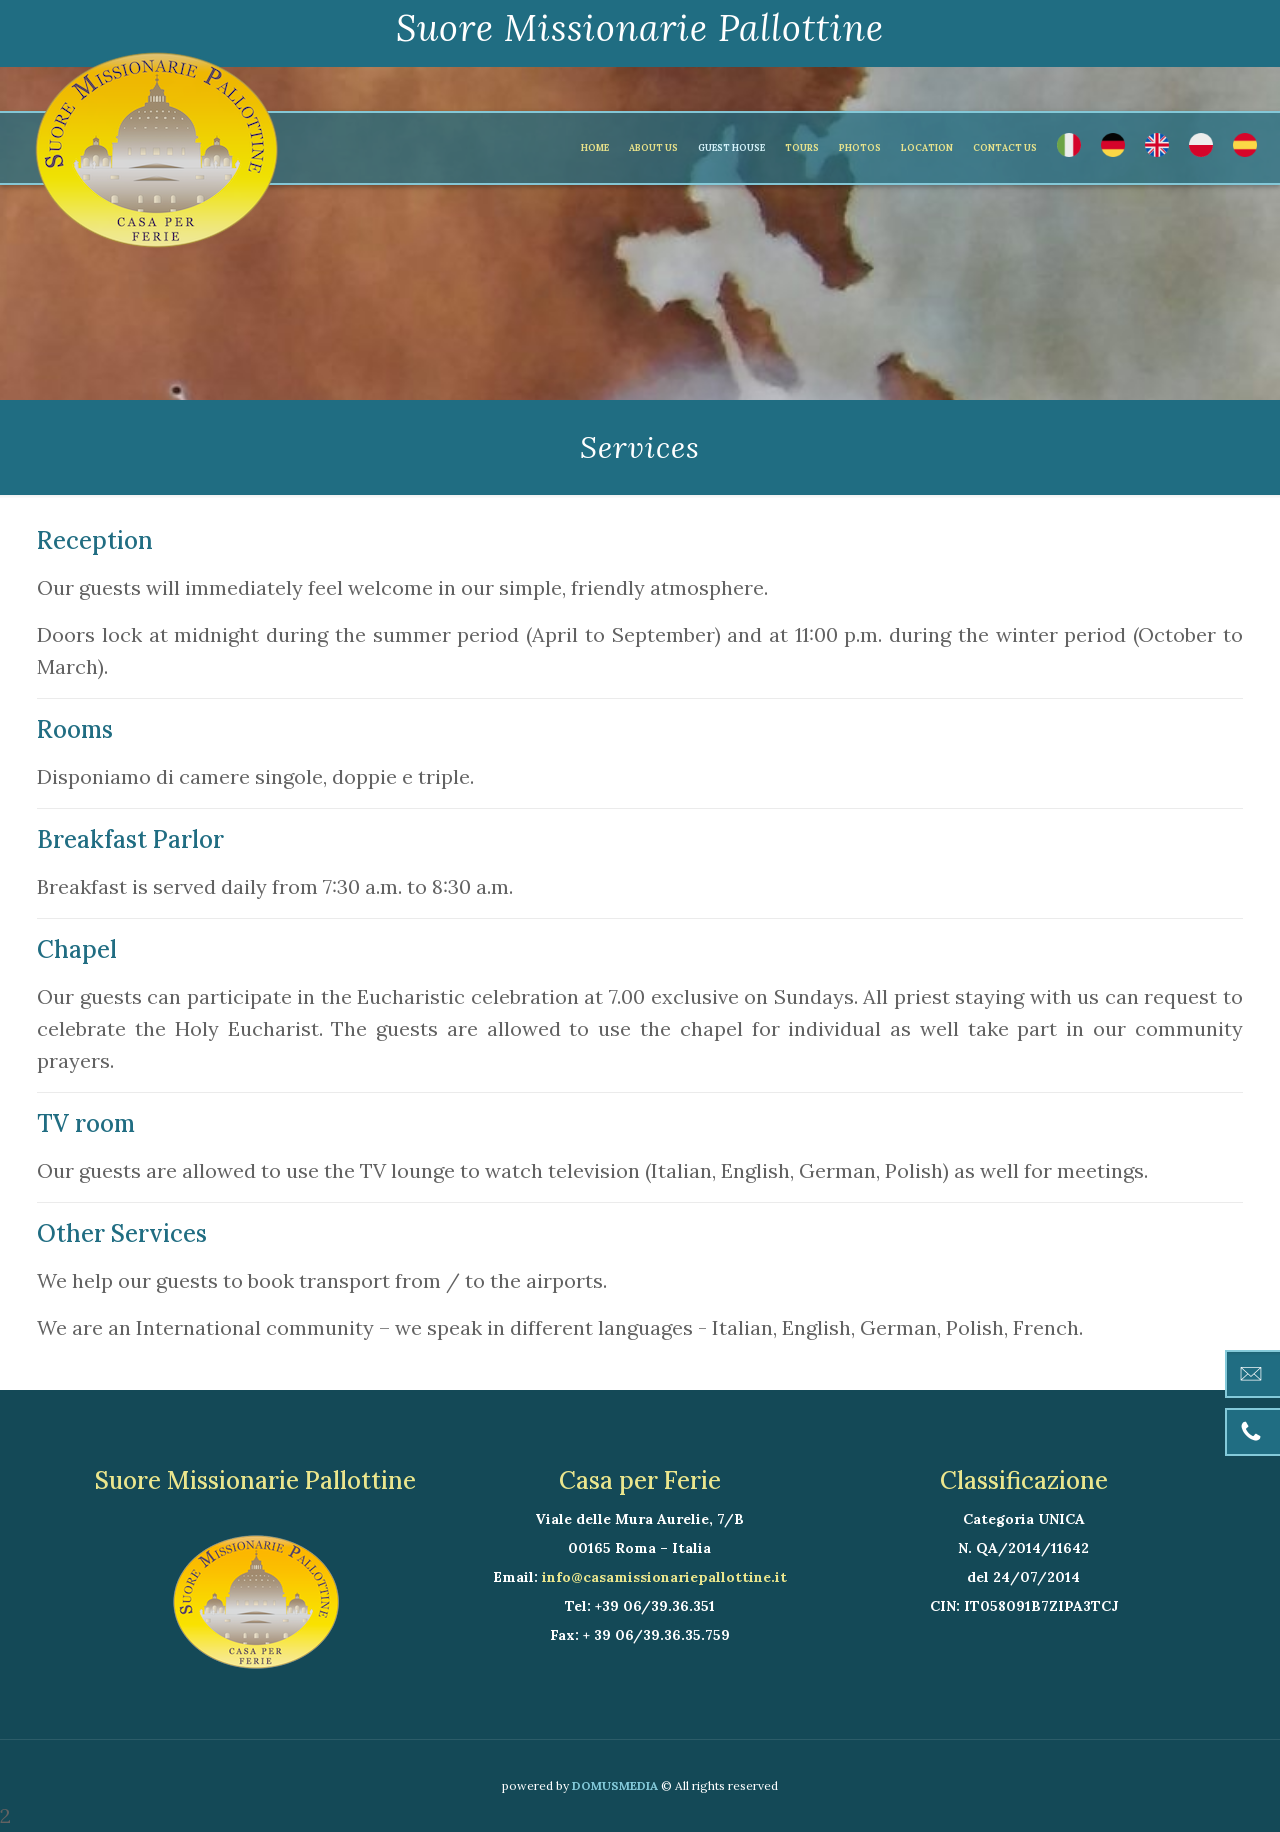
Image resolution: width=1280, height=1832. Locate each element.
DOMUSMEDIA (615, 1785)
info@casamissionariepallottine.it (664, 1577)
